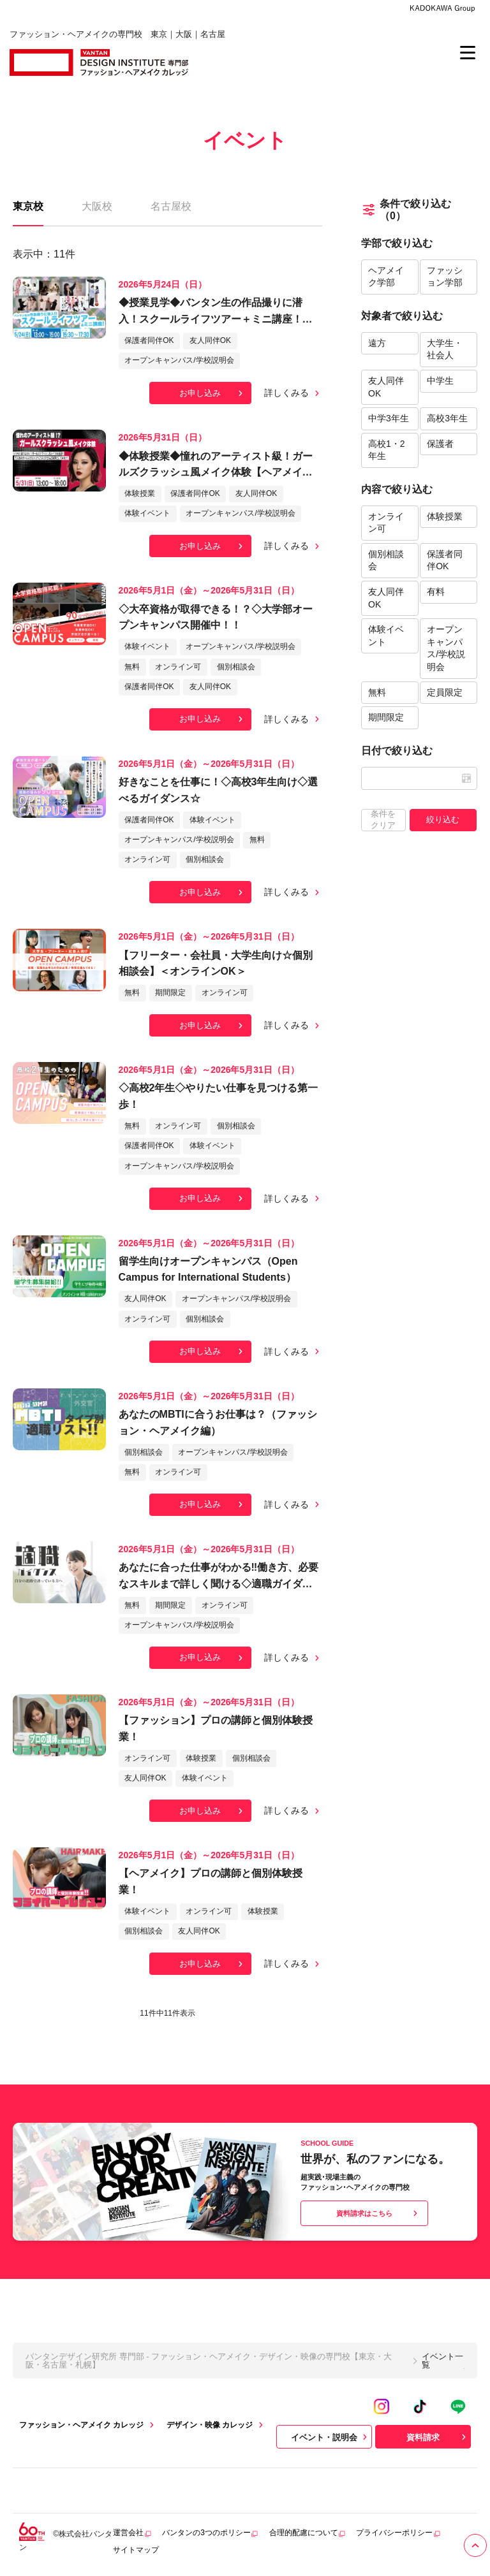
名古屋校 (171, 206)
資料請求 (437, 2437)
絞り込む (442, 819)
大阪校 (97, 206)
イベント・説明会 (330, 2437)
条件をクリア (383, 819)
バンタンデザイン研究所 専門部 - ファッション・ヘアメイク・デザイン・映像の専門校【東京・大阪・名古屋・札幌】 (209, 2360)
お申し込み (212, 393)
